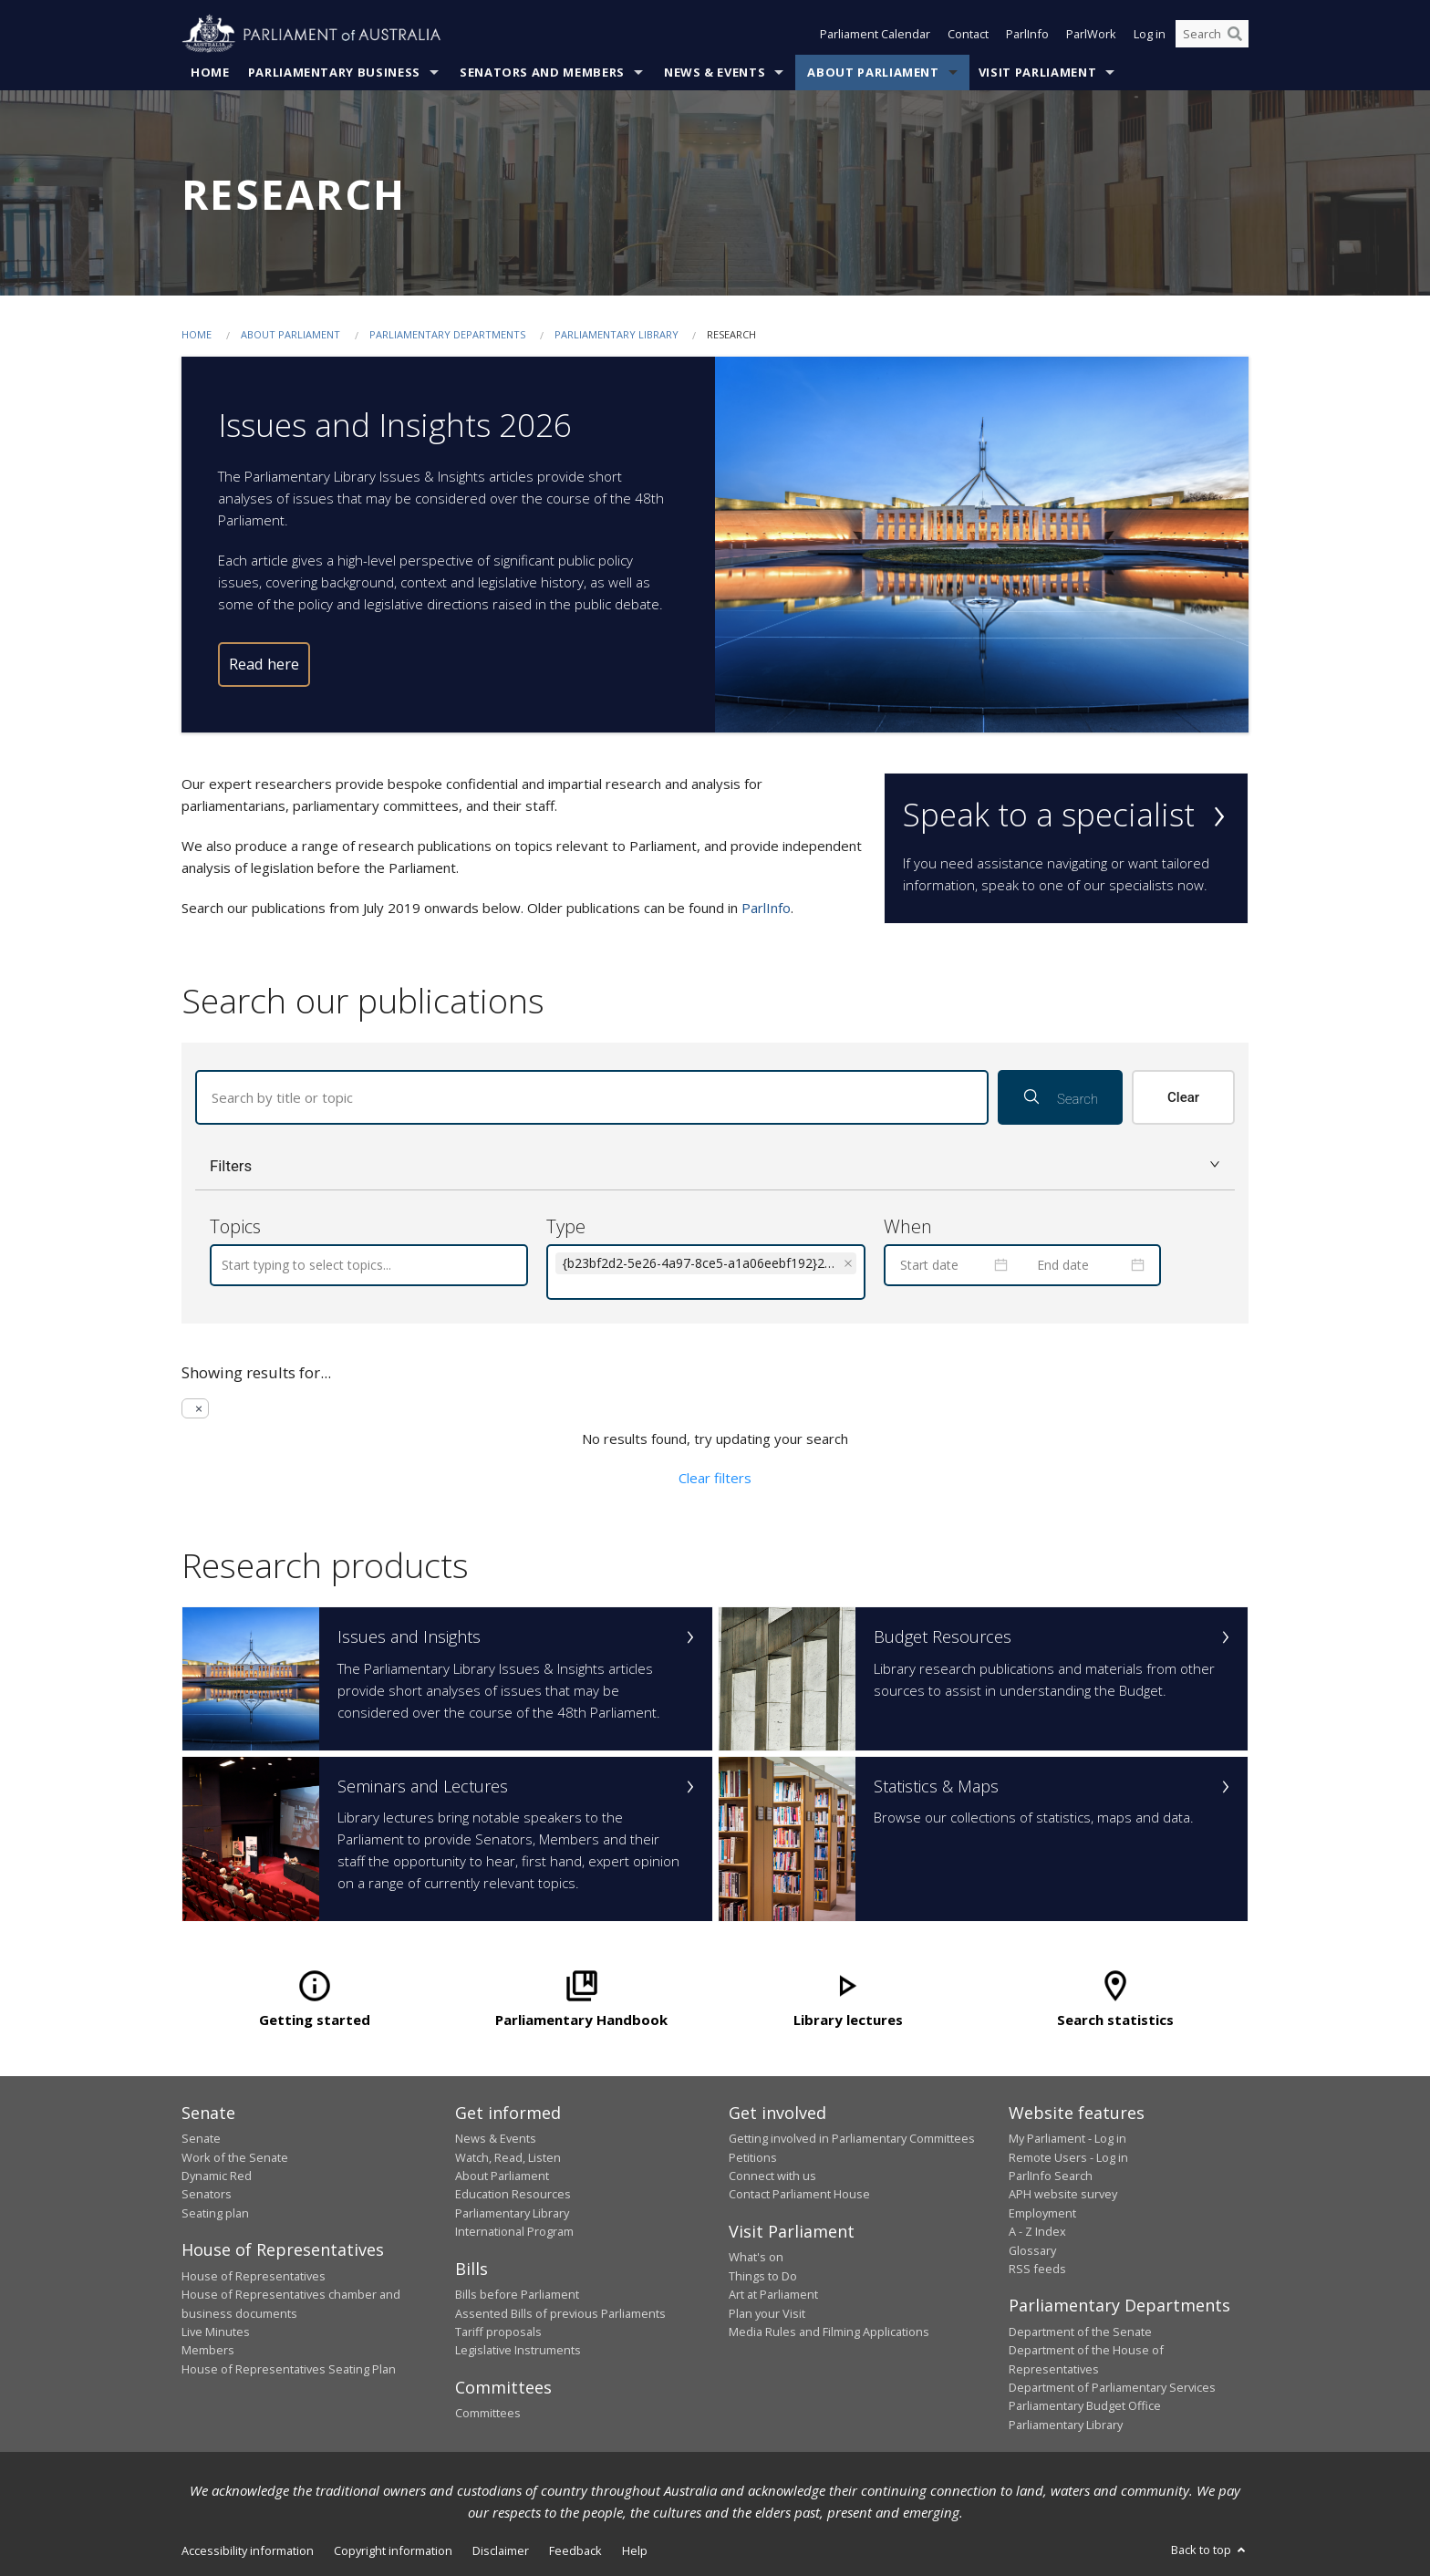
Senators (206, 2194)
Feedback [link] (575, 2551)
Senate (201, 2139)
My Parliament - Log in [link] (1067, 2139)
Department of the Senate (1080, 2331)
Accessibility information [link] (247, 2551)
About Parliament (872, 72)
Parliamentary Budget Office (1085, 2406)
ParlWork (1091, 34)
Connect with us (772, 2175)
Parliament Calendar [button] (875, 34)
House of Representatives (253, 2276)
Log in (1150, 34)
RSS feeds (1037, 2268)
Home (210, 72)
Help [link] (635, 2551)
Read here (264, 664)
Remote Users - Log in (1068, 2157)
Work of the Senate (234, 2157)
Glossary (1032, 2250)
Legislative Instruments (518, 2350)
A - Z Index (1037, 2232)
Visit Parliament (1037, 72)
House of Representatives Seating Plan (288, 2369)
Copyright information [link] (393, 2551)
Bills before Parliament (517, 2295)
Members (207, 2350)
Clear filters (715, 1478)
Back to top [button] (1210, 2550)
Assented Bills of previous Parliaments (560, 2313)
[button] (715, 1167)
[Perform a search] (1235, 34)
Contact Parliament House (799, 2194)
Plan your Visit (767, 2313)
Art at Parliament (773, 2295)
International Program (514, 2232)
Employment (1042, 2213)
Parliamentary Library (617, 334)
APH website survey (1063, 2194)
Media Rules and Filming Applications (829, 2331)
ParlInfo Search (1051, 2175)
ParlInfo (1027, 34)
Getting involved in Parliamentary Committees (852, 2139)
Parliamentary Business (334, 72)
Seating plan (215, 2213)
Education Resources (513, 2194)
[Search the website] (1212, 34)
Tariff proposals (498, 2331)
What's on (756, 2257)
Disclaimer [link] (500, 2551)
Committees (488, 2413)
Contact (968, 34)
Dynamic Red (216, 2175)
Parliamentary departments (447, 334)
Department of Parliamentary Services (1112, 2388)
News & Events (714, 72)
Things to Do (763, 2276)
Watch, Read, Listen (508, 2157)
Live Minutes (215, 2331)
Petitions (753, 2157)
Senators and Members (542, 72)
